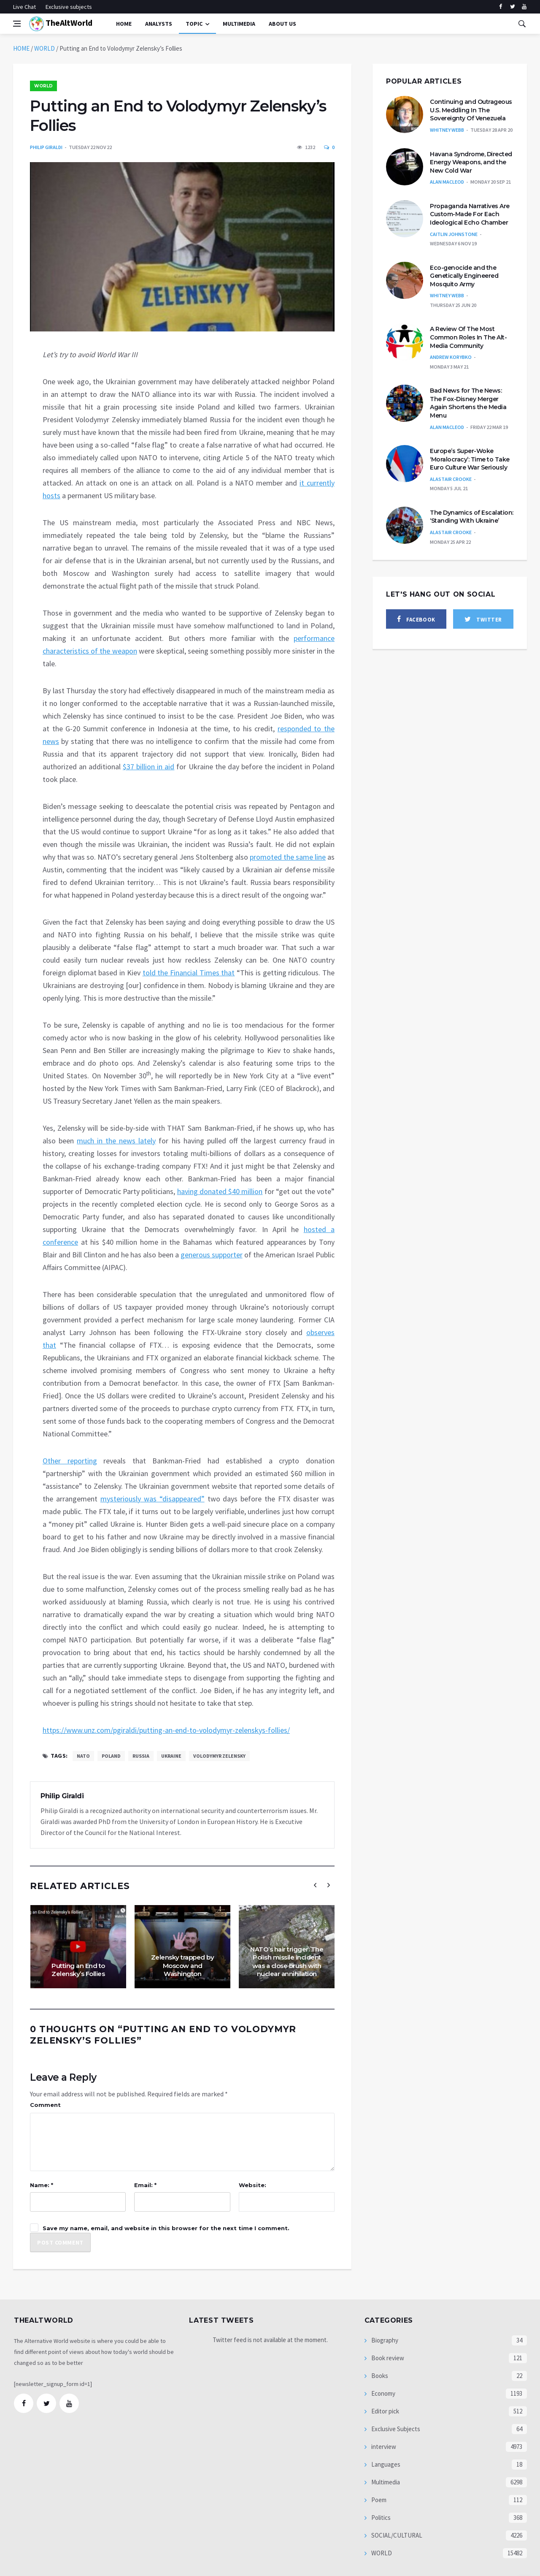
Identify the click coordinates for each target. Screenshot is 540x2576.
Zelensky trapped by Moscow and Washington (182, 1965)
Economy (382, 2393)
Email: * (145, 2185)
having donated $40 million (220, 1191)
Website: (252, 2185)
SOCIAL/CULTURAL (396, 2535)
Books (379, 2376)
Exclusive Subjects (395, 2429)
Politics (380, 2518)
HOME (21, 48)
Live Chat (24, 7)
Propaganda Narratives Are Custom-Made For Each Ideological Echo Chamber (470, 214)
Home (124, 23)
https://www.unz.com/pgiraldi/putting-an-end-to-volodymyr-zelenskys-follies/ (166, 1730)
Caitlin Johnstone (454, 234)
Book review (387, 2358)
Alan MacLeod (447, 182)
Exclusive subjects (69, 7)
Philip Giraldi (46, 147)
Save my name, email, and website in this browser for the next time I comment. (166, 2228)
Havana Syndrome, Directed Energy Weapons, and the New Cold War (471, 162)
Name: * (41, 2185)
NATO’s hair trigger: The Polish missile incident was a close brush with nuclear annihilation (286, 1961)
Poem (378, 2500)
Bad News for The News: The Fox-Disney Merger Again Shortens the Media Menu (468, 403)
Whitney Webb (447, 130)
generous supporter (212, 1254)
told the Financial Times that (189, 972)
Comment (45, 2104)
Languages (385, 2464)
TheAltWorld (60, 23)
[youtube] (524, 7)
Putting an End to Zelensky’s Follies (78, 1970)
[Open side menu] (17, 23)
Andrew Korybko (451, 357)
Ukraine (171, 1756)
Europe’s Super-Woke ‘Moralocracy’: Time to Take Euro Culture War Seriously (470, 459)
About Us (282, 23)
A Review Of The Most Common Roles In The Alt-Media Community (468, 337)
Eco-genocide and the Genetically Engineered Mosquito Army (464, 276)
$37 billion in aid (148, 766)
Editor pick (384, 2411)
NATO (83, 1756)
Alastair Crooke (451, 479)
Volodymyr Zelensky (219, 1756)
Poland (111, 1756)
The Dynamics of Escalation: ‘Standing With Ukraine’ (471, 517)
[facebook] (500, 7)
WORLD (44, 48)
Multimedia (385, 2482)
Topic (194, 23)
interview (383, 2447)
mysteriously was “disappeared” (152, 1499)
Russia (140, 1756)
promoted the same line (288, 857)
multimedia (239, 23)
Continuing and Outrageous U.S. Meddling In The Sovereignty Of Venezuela (471, 110)
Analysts (158, 23)
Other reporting (70, 1461)
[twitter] (512, 7)
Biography (384, 2340)
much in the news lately (116, 1140)
